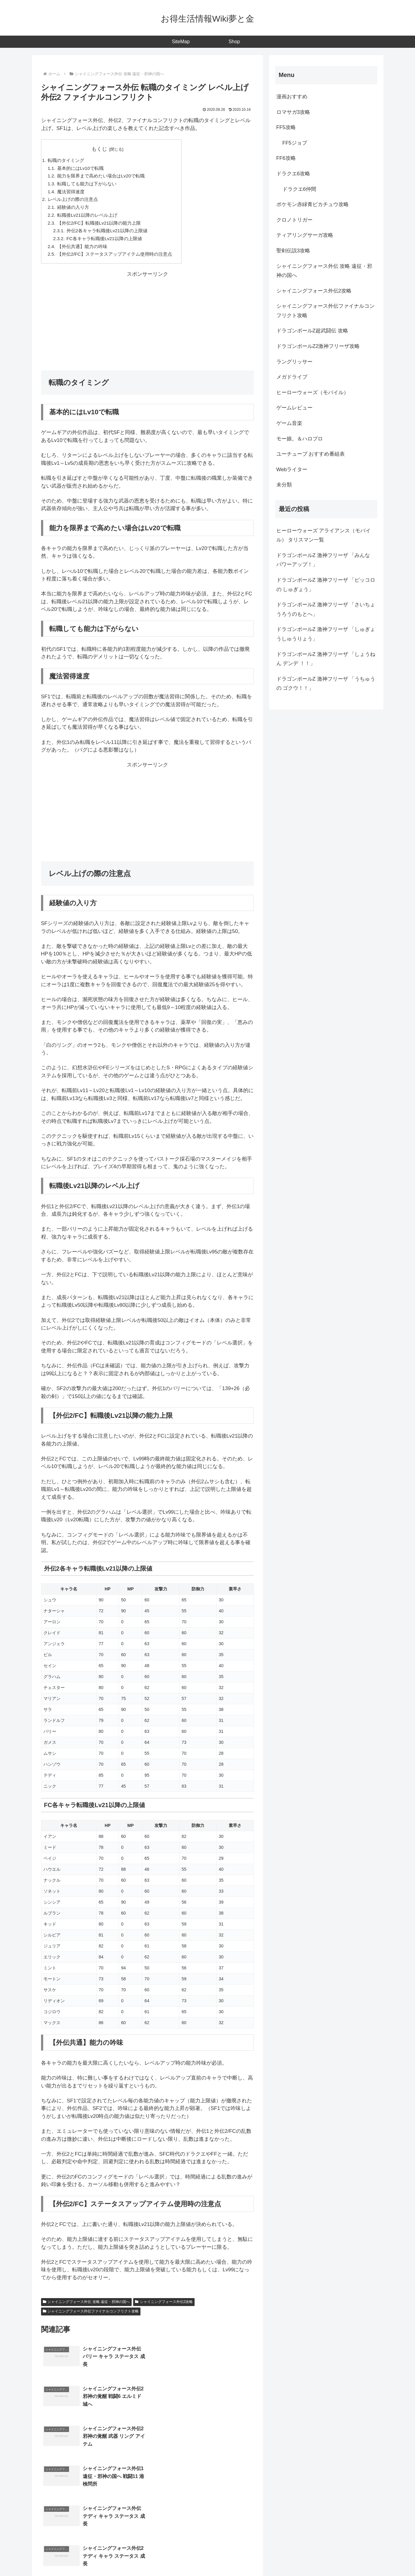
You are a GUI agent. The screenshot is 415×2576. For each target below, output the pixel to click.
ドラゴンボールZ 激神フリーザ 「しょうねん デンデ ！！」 (325, 659)
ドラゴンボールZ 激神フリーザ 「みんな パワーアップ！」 (323, 560)
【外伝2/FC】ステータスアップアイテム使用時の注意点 (114, 255)
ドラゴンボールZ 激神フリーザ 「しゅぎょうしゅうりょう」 (325, 634)
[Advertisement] (147, 321)
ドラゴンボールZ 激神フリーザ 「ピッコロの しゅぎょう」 (325, 584)
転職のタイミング (66, 160)
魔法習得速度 (71, 192)
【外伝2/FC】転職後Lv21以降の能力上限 (99, 223)
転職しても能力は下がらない (86, 184)
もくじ (99, 149)
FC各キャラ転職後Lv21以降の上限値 (105, 239)
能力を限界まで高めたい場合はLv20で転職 (101, 176)
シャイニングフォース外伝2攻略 (164, 2303)
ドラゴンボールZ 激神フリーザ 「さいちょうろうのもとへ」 (325, 609)
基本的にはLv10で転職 (80, 168)
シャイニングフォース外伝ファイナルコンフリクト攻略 (91, 2312)
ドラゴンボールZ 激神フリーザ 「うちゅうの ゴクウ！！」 (325, 683)
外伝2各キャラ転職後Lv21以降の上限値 (107, 231)
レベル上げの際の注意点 (73, 199)
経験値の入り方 (73, 207)
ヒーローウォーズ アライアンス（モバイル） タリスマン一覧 (323, 535)
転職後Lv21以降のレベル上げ (87, 215)
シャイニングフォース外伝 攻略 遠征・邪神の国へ (86, 2303)
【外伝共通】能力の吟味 (82, 247)
